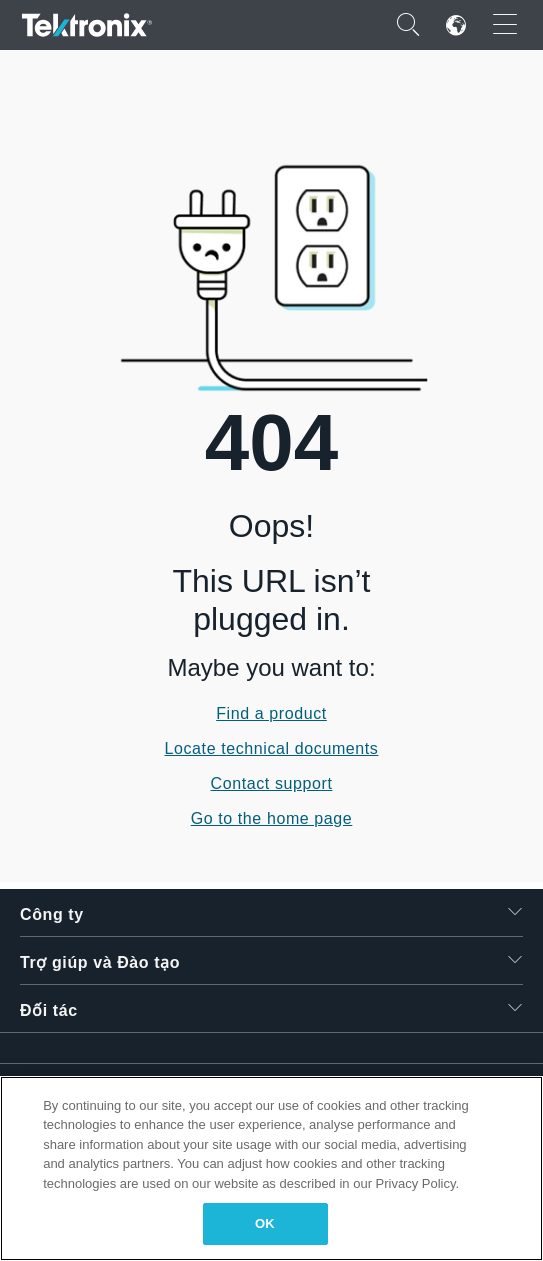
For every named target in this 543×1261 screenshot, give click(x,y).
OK (265, 1223)
